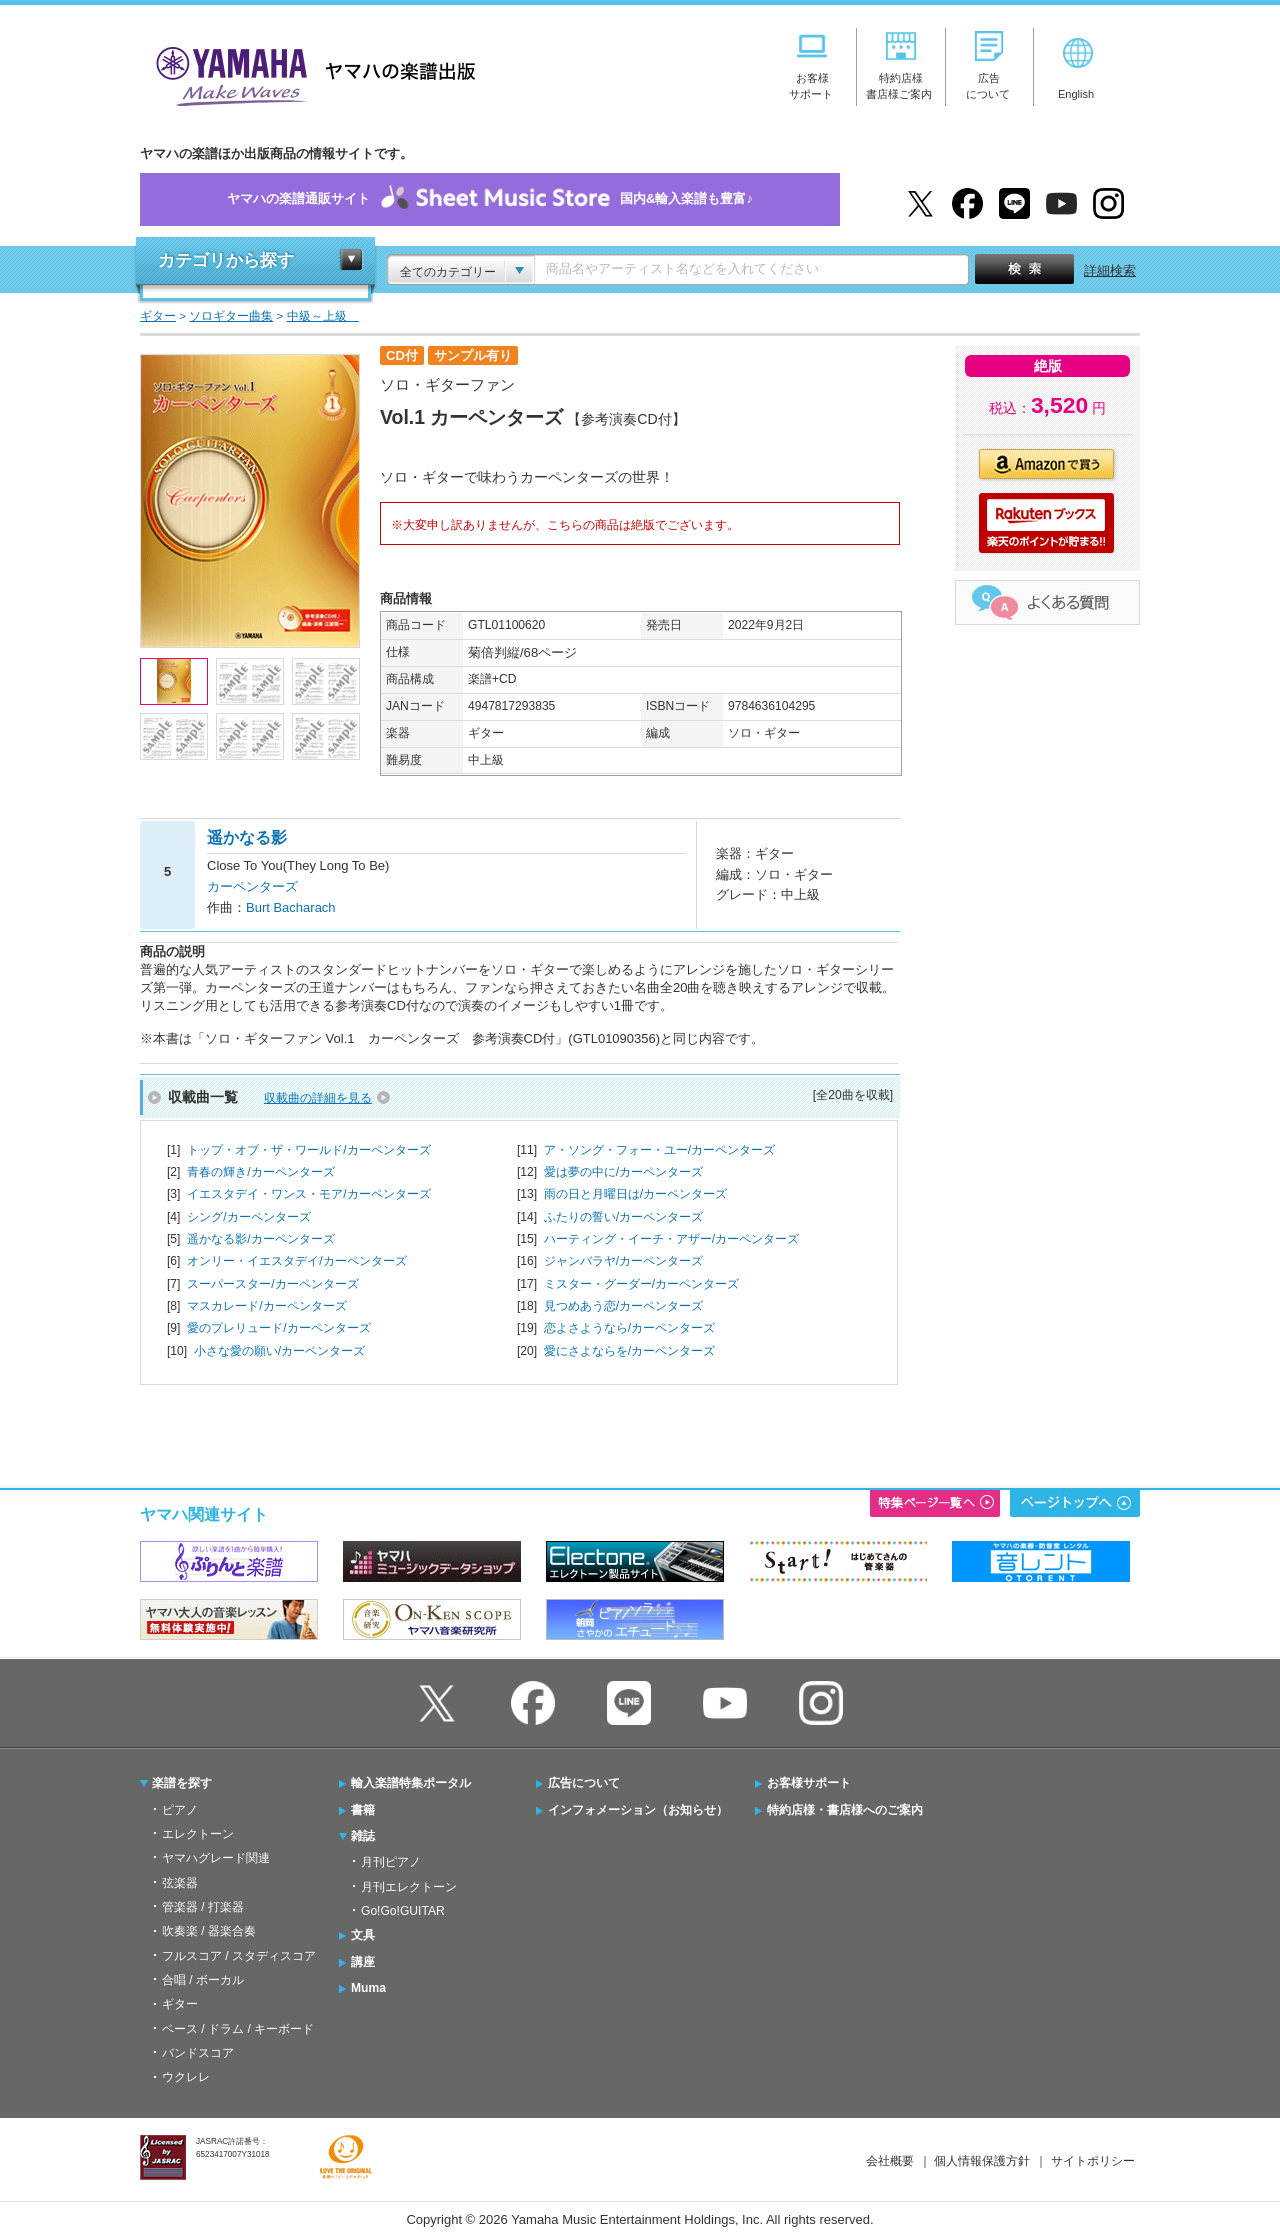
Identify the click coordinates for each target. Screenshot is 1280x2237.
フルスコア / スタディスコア (239, 1956)
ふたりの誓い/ (623, 1217)
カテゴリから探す (226, 260)
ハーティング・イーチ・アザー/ (671, 1239)
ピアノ (180, 1810)
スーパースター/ (272, 1284)
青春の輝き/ (260, 1172)
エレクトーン (198, 1834)
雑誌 (363, 1836)
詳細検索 (1110, 270)
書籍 (363, 1810)
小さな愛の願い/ (279, 1351)
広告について (584, 1783)
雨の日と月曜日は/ (635, 1194)
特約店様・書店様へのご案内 (845, 1810)
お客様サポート (809, 1783)
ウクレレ (186, 2077)
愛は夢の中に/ (623, 1172)
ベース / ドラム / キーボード (238, 2029)
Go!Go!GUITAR (403, 1911)
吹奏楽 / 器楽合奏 (209, 1931)
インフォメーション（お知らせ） (638, 1810)
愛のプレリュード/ (278, 1328)
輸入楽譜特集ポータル (411, 1783)
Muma (368, 1988)
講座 (363, 1962)
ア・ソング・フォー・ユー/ (659, 1150)
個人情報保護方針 (982, 2161)
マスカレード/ (266, 1306)
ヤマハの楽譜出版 (310, 73)
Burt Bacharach (291, 907)
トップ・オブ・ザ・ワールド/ (308, 1150)
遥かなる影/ (260, 1239)
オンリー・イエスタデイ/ (296, 1261)
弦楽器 (180, 1883)
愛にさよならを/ (629, 1351)
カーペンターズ (252, 886)
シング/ (248, 1217)
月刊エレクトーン (409, 1887)
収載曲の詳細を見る (318, 1098)
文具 (363, 1935)
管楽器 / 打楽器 (203, 1907)
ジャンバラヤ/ (623, 1261)
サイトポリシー (1093, 2161)
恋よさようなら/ (629, 1328)
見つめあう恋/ (623, 1306)
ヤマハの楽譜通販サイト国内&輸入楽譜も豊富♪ (490, 199)
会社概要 (890, 2161)
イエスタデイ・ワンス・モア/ (308, 1194)
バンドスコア (198, 2053)
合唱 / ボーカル (203, 1980)
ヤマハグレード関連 (216, 1858)
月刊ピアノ (391, 1862)
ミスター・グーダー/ (641, 1284)
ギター (180, 2004)
